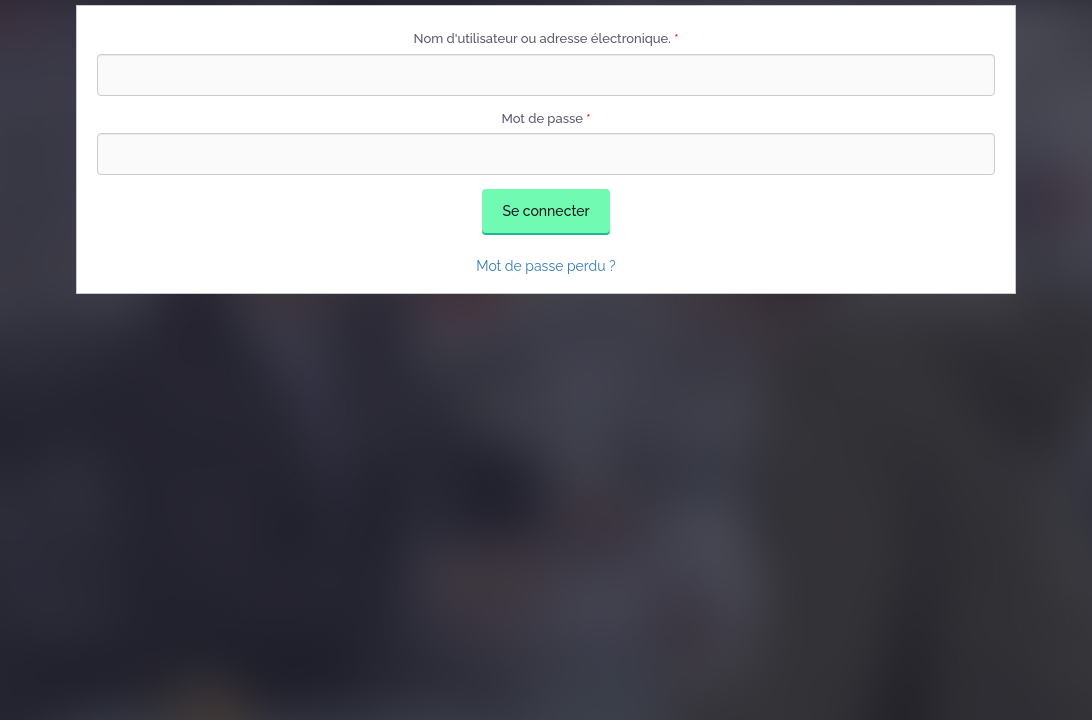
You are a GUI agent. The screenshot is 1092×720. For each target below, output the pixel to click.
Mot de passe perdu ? (546, 266)
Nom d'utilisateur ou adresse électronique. (546, 38)
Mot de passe (545, 118)
